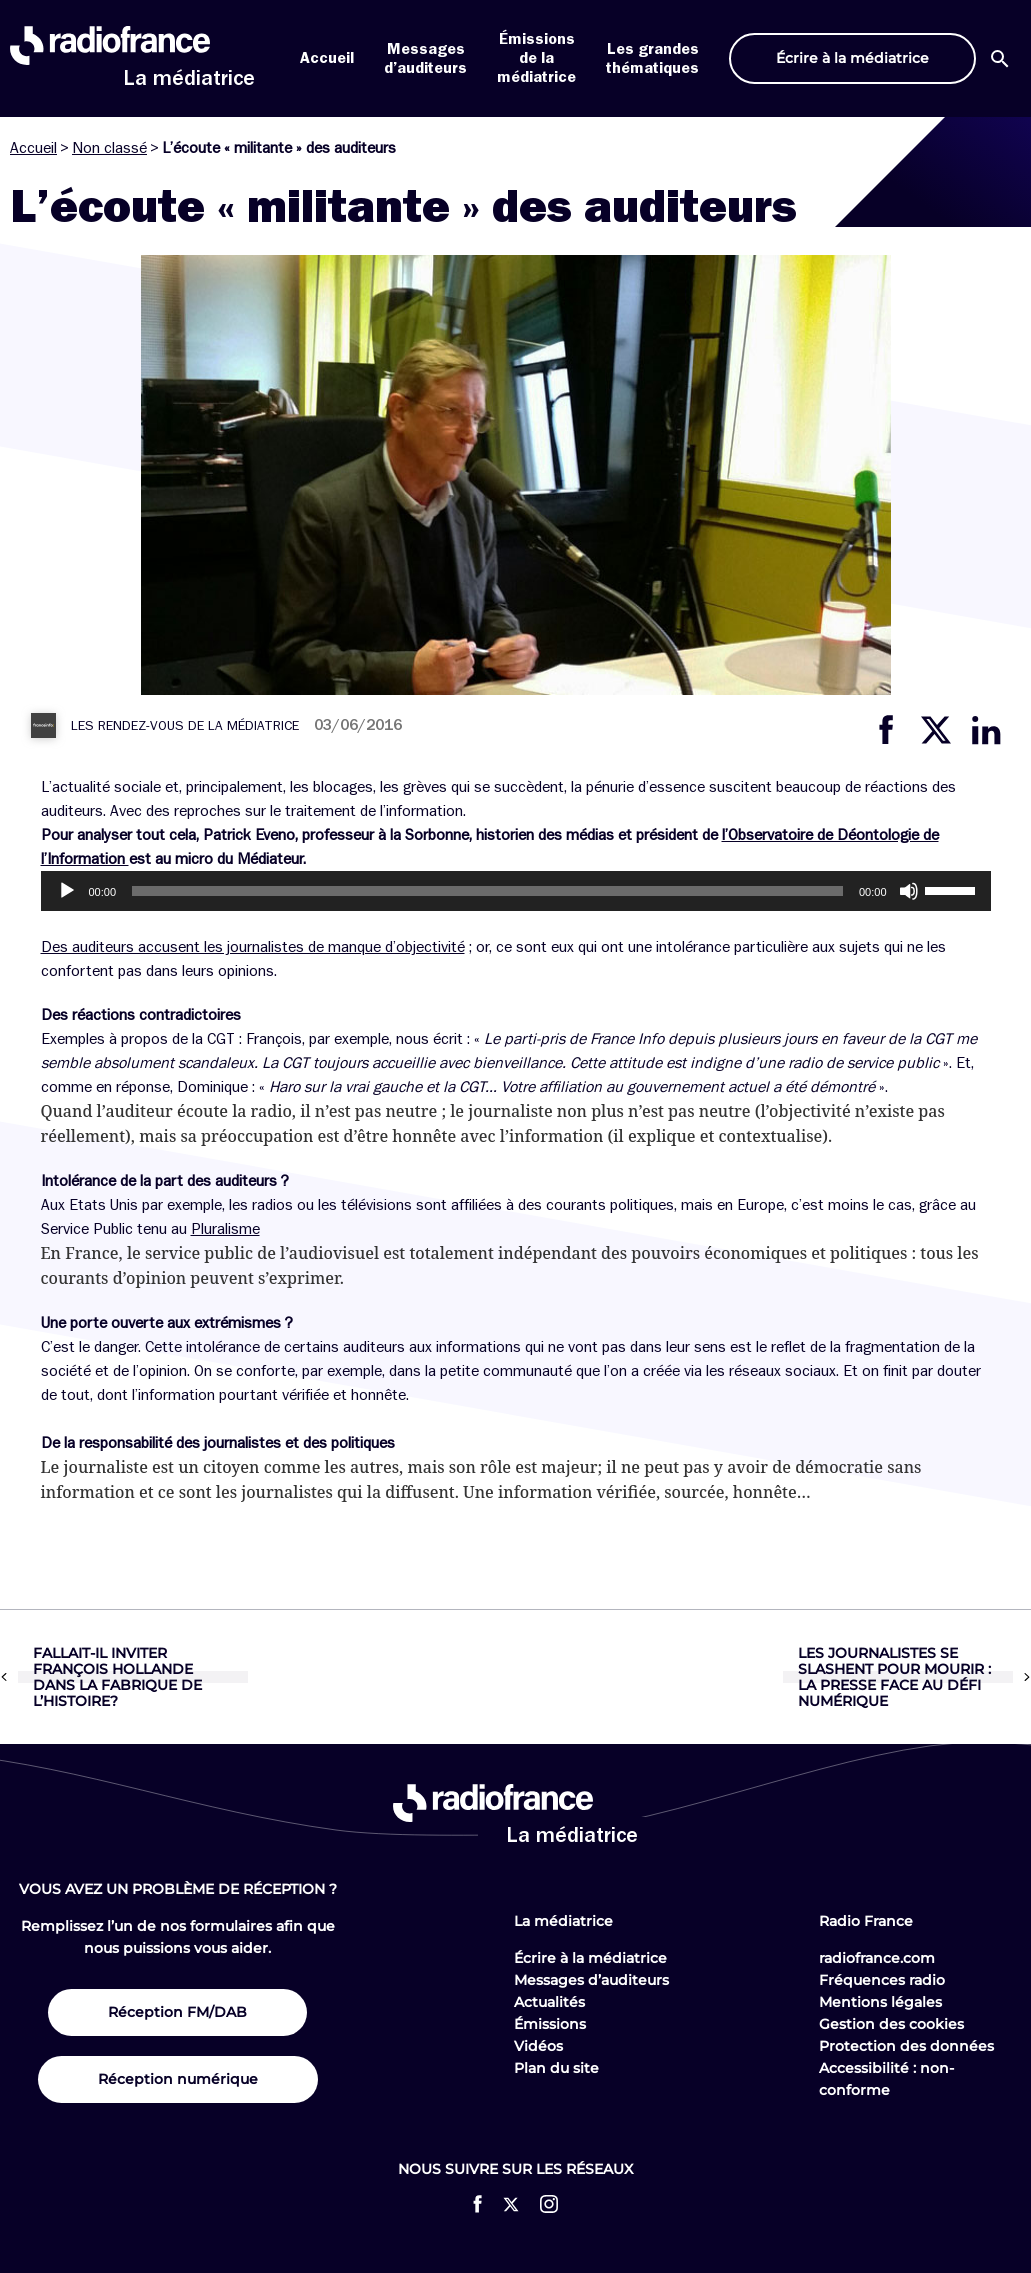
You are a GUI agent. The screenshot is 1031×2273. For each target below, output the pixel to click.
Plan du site (556, 2068)
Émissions (550, 2024)
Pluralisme (225, 1229)
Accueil (327, 58)
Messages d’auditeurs (591, 1980)
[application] (516, 891)
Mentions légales (880, 2002)
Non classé (109, 148)
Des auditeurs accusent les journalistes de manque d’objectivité (253, 947)
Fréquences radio (882, 1980)
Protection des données (906, 2046)
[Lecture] (67, 891)
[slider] (487, 891)
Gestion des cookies (891, 2024)
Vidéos (538, 2046)
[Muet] (909, 891)
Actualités (549, 2002)
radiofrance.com (877, 1958)
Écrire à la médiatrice (590, 1958)
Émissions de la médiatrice (536, 58)
